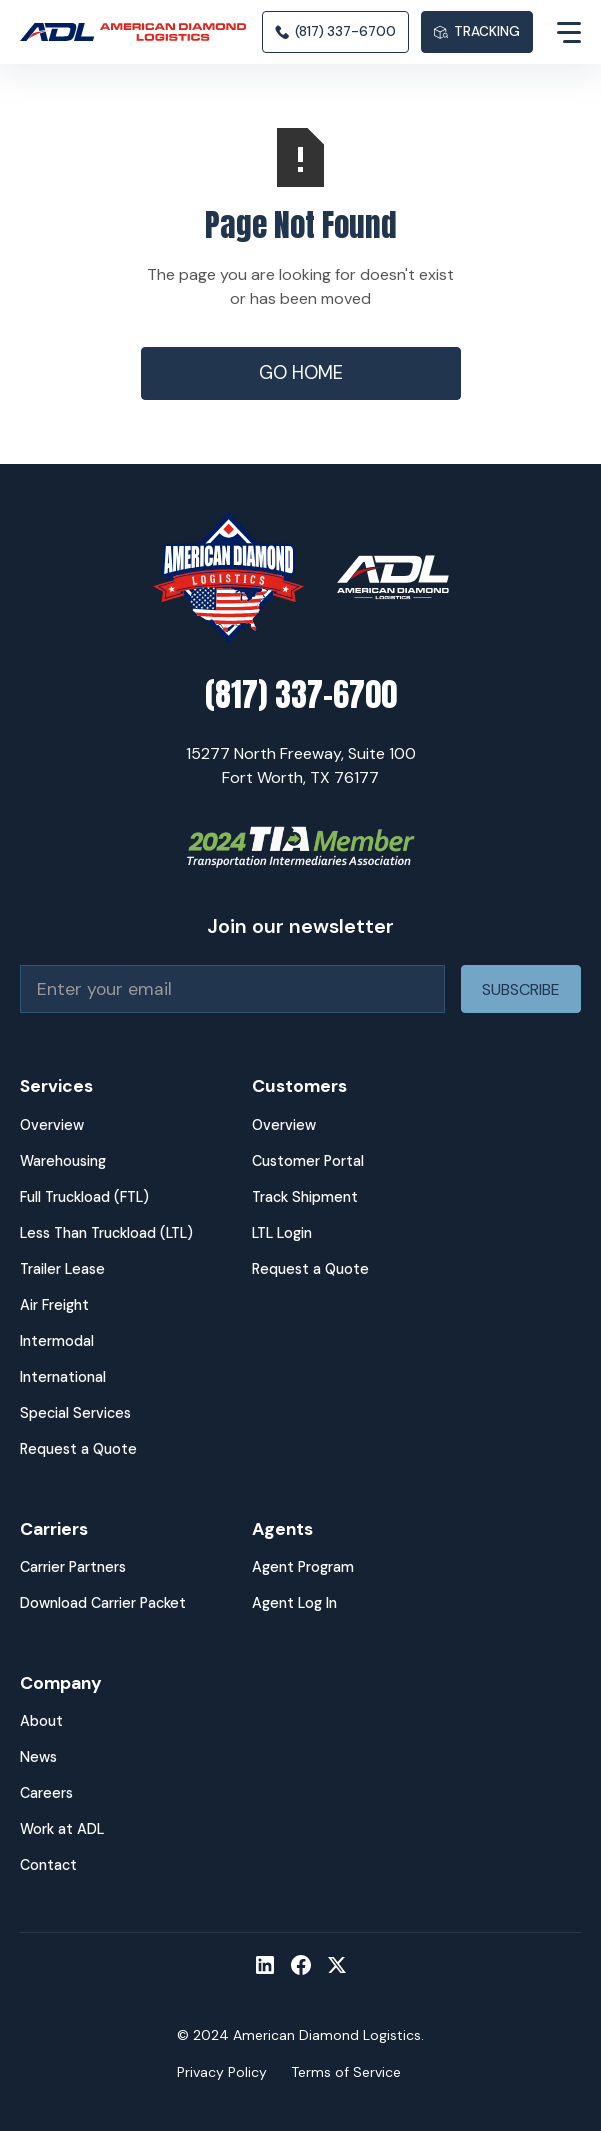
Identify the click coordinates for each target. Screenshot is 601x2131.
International (63, 1377)
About (41, 1721)
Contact (48, 1865)
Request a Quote (78, 1449)
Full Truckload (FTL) (84, 1197)
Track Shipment (305, 1197)
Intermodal (57, 1341)
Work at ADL (62, 1829)
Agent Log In (294, 1603)
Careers (46, 1793)
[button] (557, 32)
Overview (52, 1125)
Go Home (301, 373)
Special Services (75, 1413)
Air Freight (54, 1305)
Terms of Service (346, 2072)
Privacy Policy (222, 2072)
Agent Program (303, 1567)
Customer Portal (308, 1161)
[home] (141, 32)
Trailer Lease (62, 1269)
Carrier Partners (73, 1567)
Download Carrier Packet (103, 1603)
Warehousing (63, 1161)
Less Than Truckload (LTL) (106, 1233)
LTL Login (282, 1233)
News (38, 1757)
